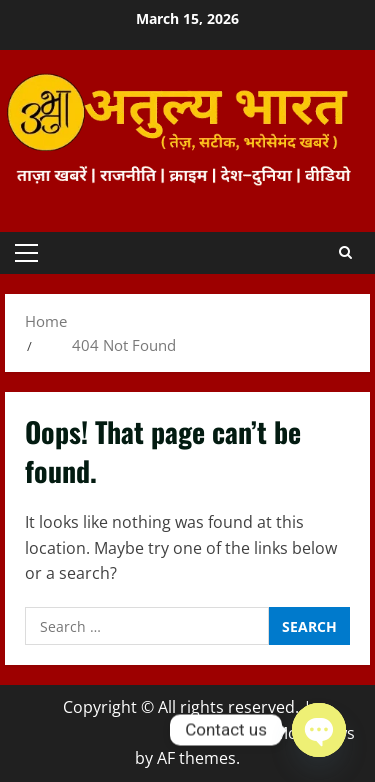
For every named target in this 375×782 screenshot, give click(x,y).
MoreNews (314, 733)
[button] (26, 253)
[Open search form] (345, 253)
